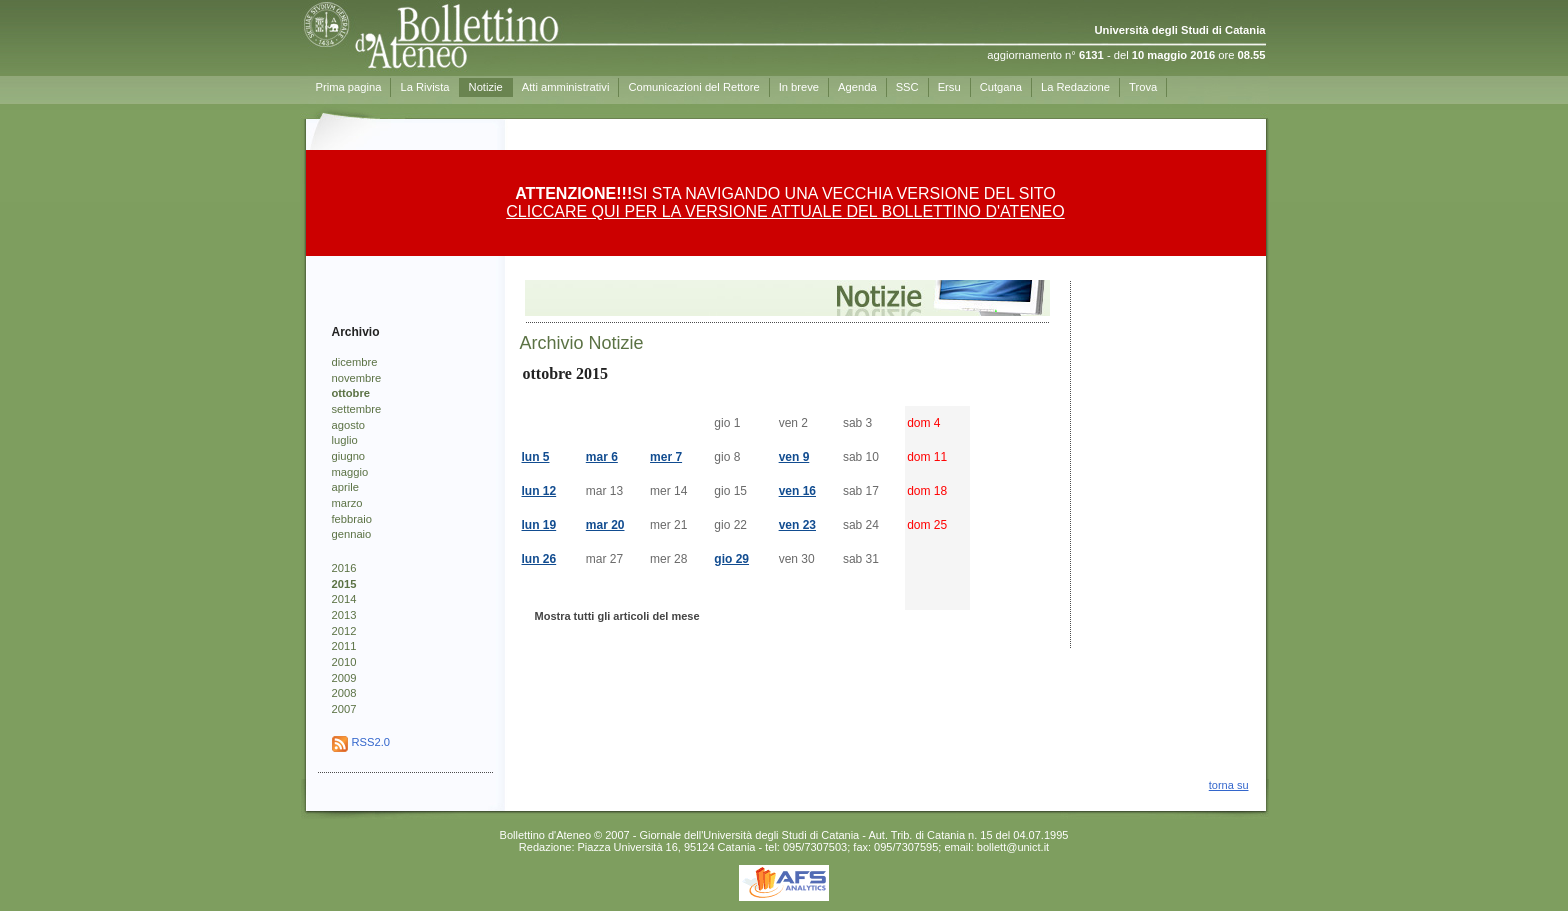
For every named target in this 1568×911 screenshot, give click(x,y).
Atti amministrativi (566, 87)
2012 (344, 631)
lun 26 (539, 559)
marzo (347, 503)
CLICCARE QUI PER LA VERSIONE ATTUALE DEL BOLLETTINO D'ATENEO (785, 211)
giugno (349, 456)
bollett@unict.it (1013, 847)
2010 (344, 662)
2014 (344, 599)
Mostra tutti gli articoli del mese (617, 616)
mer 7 (666, 457)
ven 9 (794, 457)
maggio (350, 472)
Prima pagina (349, 87)
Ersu (949, 87)
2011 (344, 646)
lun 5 (536, 457)
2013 (344, 615)
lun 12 (539, 491)
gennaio (352, 534)
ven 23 (797, 525)
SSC (907, 87)
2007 (344, 709)
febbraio (352, 519)
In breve (799, 87)
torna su (1229, 785)
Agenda (857, 87)
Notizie (486, 87)
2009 (344, 678)
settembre (357, 409)
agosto (349, 425)
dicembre (355, 362)
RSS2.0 (371, 742)
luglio (345, 440)
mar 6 (602, 457)
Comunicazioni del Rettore (693, 87)
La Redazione (1075, 87)
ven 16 (797, 491)
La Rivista (424, 87)
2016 (344, 568)
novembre (357, 378)
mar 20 (605, 525)
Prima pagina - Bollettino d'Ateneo (485, 35)
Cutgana (1001, 87)
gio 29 (731, 559)
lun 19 (539, 525)
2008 (344, 693)
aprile (345, 487)
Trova (1143, 87)
